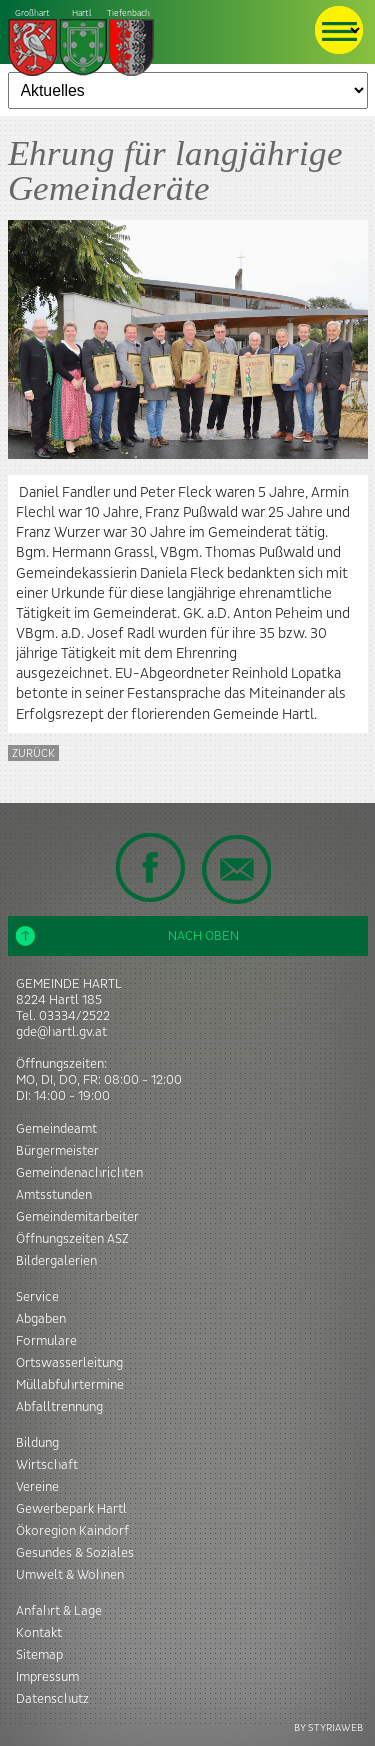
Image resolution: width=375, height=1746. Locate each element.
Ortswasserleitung (69, 1363)
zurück (33, 753)
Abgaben (41, 1319)
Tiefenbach (82, 43)
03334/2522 (74, 1016)
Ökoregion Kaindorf (72, 1531)
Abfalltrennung (59, 1407)
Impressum (47, 1677)
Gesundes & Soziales (75, 1553)
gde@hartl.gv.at (61, 1032)
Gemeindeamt (56, 1129)
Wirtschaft (47, 1465)
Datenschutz (52, 1699)
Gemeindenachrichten (79, 1173)
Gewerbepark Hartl (71, 1509)
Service (37, 1297)
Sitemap (39, 1655)
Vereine (37, 1487)
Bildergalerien (56, 1261)
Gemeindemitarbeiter (77, 1217)
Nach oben (128, 936)
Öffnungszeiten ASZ (72, 1239)
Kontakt (39, 1633)
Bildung (37, 1443)
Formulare (46, 1341)
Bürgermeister (57, 1151)
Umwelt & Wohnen (70, 1575)
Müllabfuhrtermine (70, 1385)
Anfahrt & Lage (59, 1611)
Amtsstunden (54, 1195)
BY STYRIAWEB (328, 1727)
